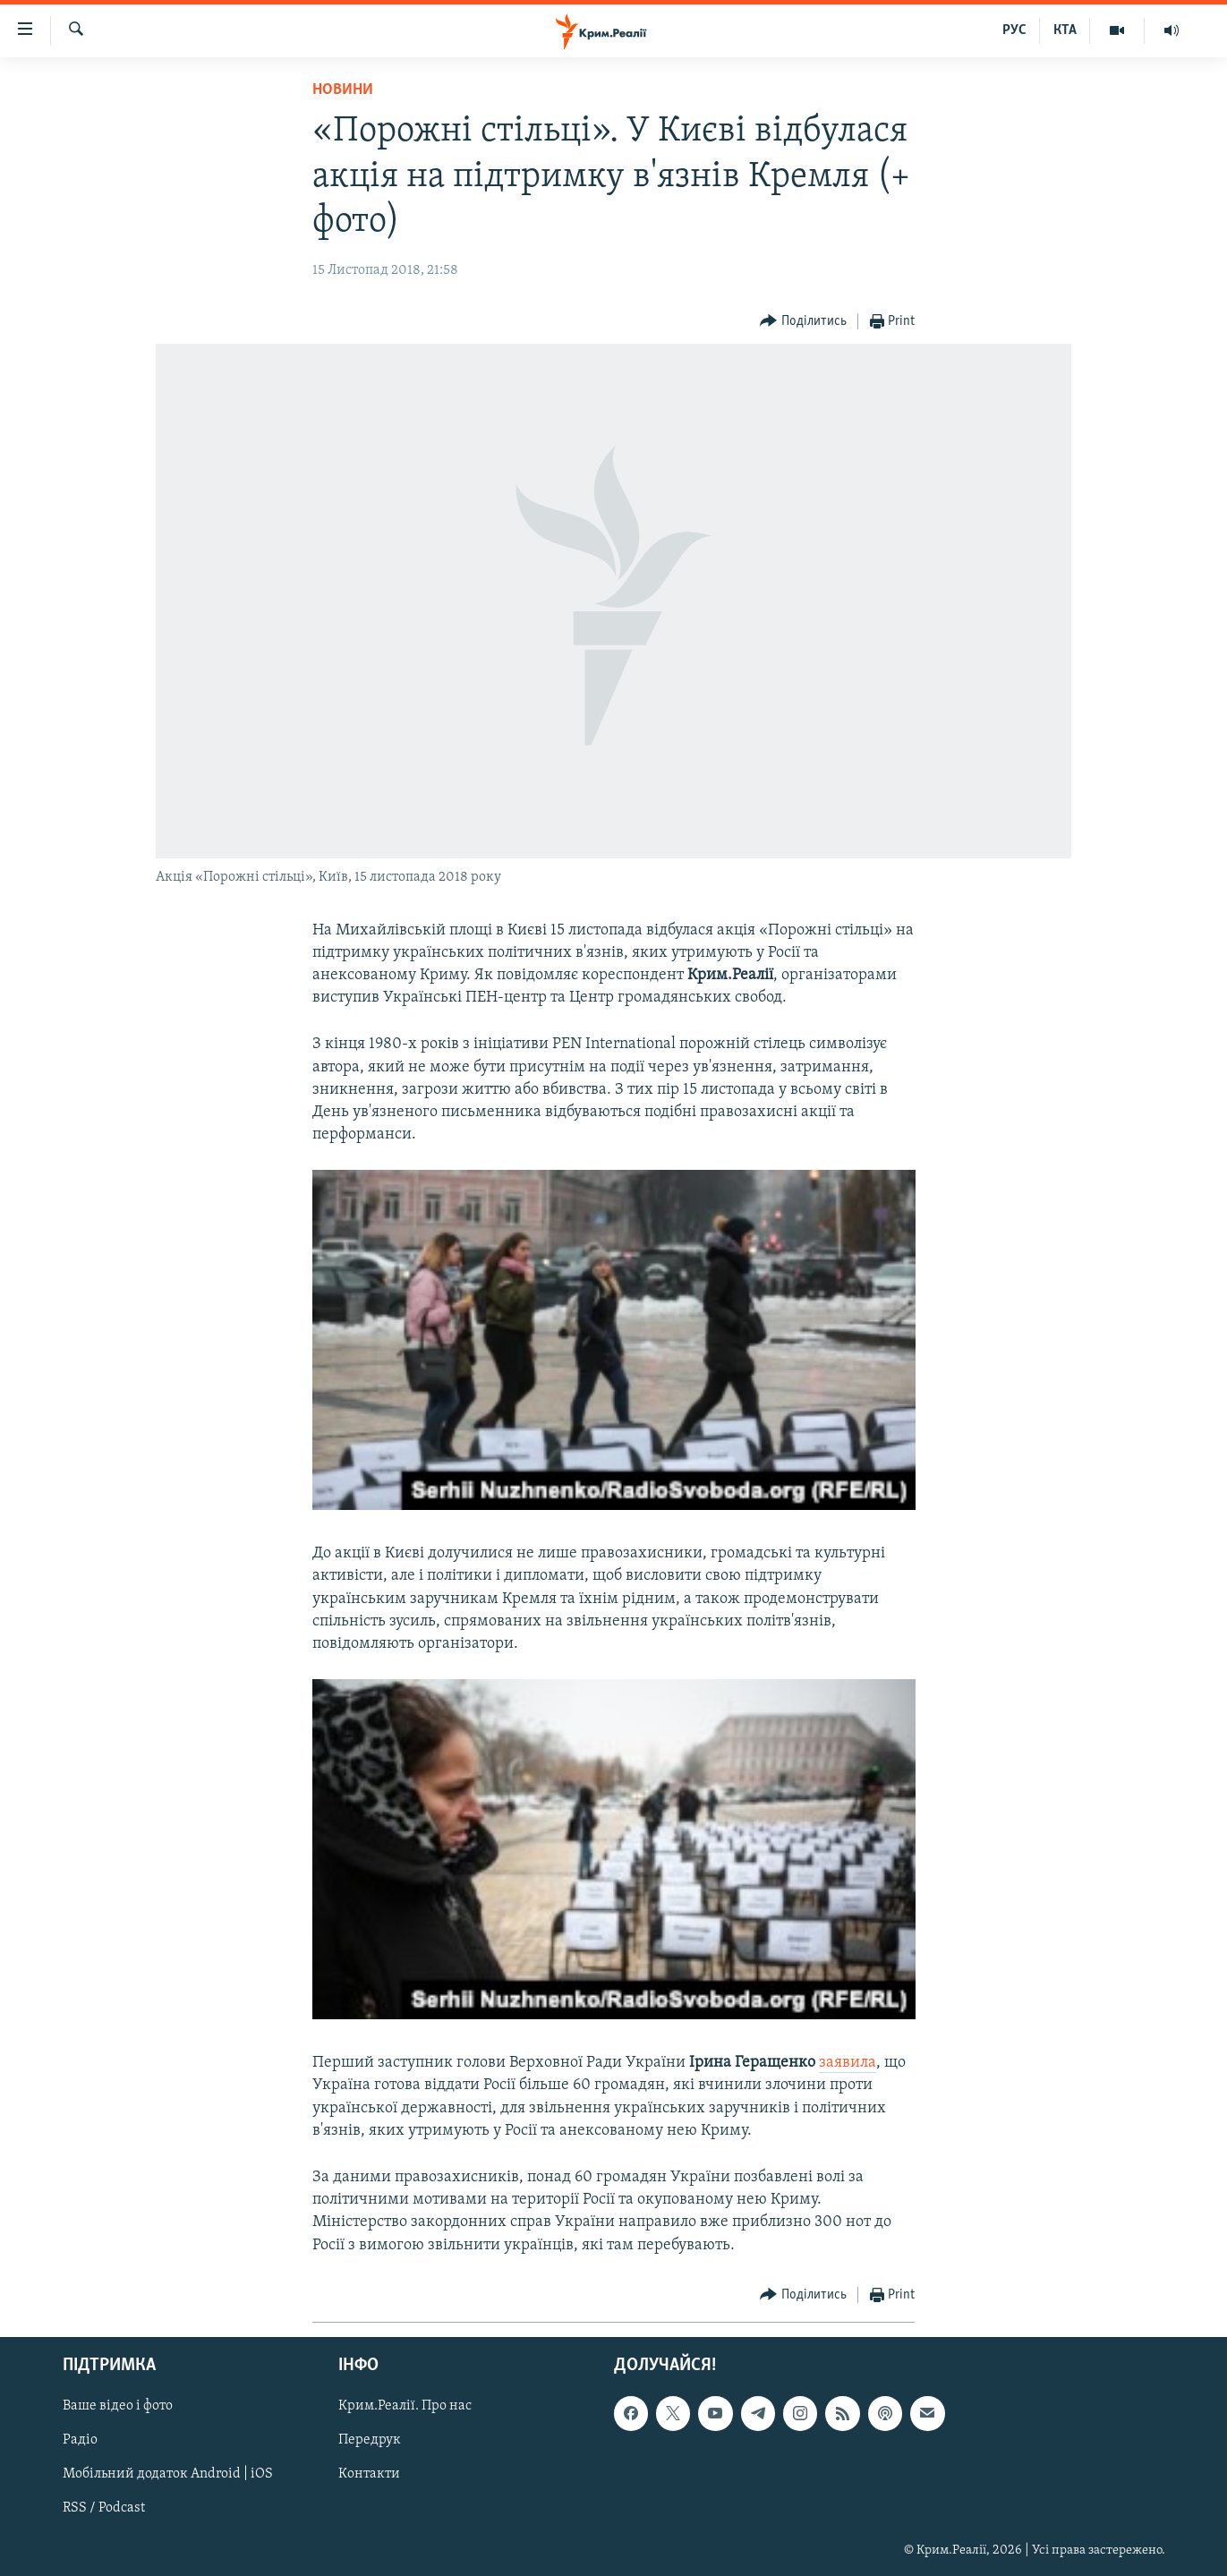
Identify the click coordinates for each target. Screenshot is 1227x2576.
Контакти (369, 2474)
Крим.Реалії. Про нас (405, 2406)
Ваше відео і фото (118, 2406)
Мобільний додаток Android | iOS (168, 2474)
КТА (1065, 30)
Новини (342, 89)
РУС (1014, 30)
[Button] (803, 322)
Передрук (369, 2440)
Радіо (80, 2440)
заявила (847, 2062)
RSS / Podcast (104, 2508)
